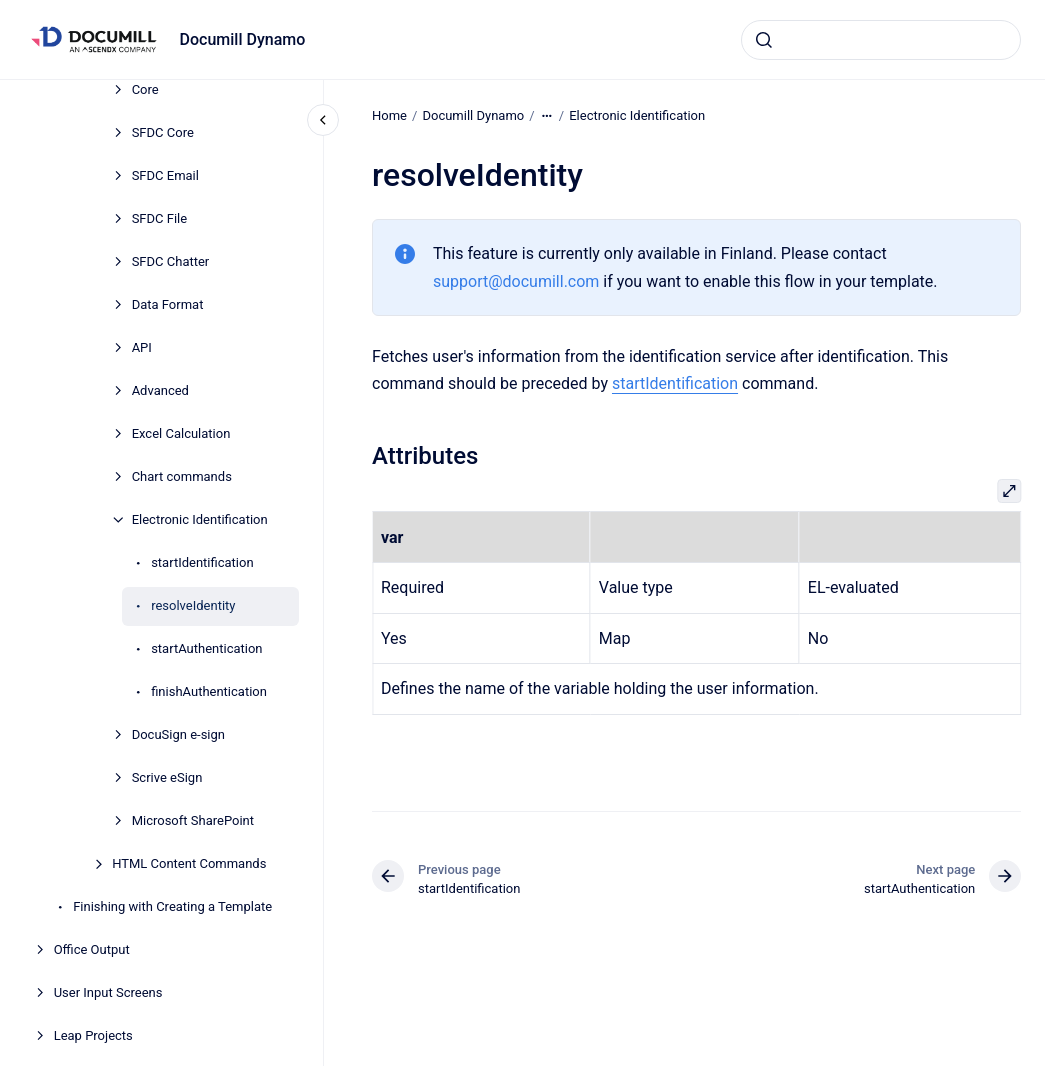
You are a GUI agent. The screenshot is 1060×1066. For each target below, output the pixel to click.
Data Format (168, 304)
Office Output (92, 949)
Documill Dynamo (243, 39)
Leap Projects (93, 1035)
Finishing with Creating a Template (172, 906)
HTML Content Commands (189, 863)
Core (145, 89)
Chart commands (182, 476)
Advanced (160, 390)
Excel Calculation (181, 433)
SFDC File (160, 218)
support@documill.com (516, 280)
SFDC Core (163, 132)
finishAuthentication (209, 691)
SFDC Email (165, 175)
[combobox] (881, 40)
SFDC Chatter (171, 261)
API (142, 347)
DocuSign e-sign (178, 734)
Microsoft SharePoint (193, 820)
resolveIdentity (193, 605)
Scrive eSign (167, 777)
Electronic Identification (200, 519)
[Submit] (764, 40)
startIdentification (202, 562)
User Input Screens (108, 992)
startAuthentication (206, 648)
